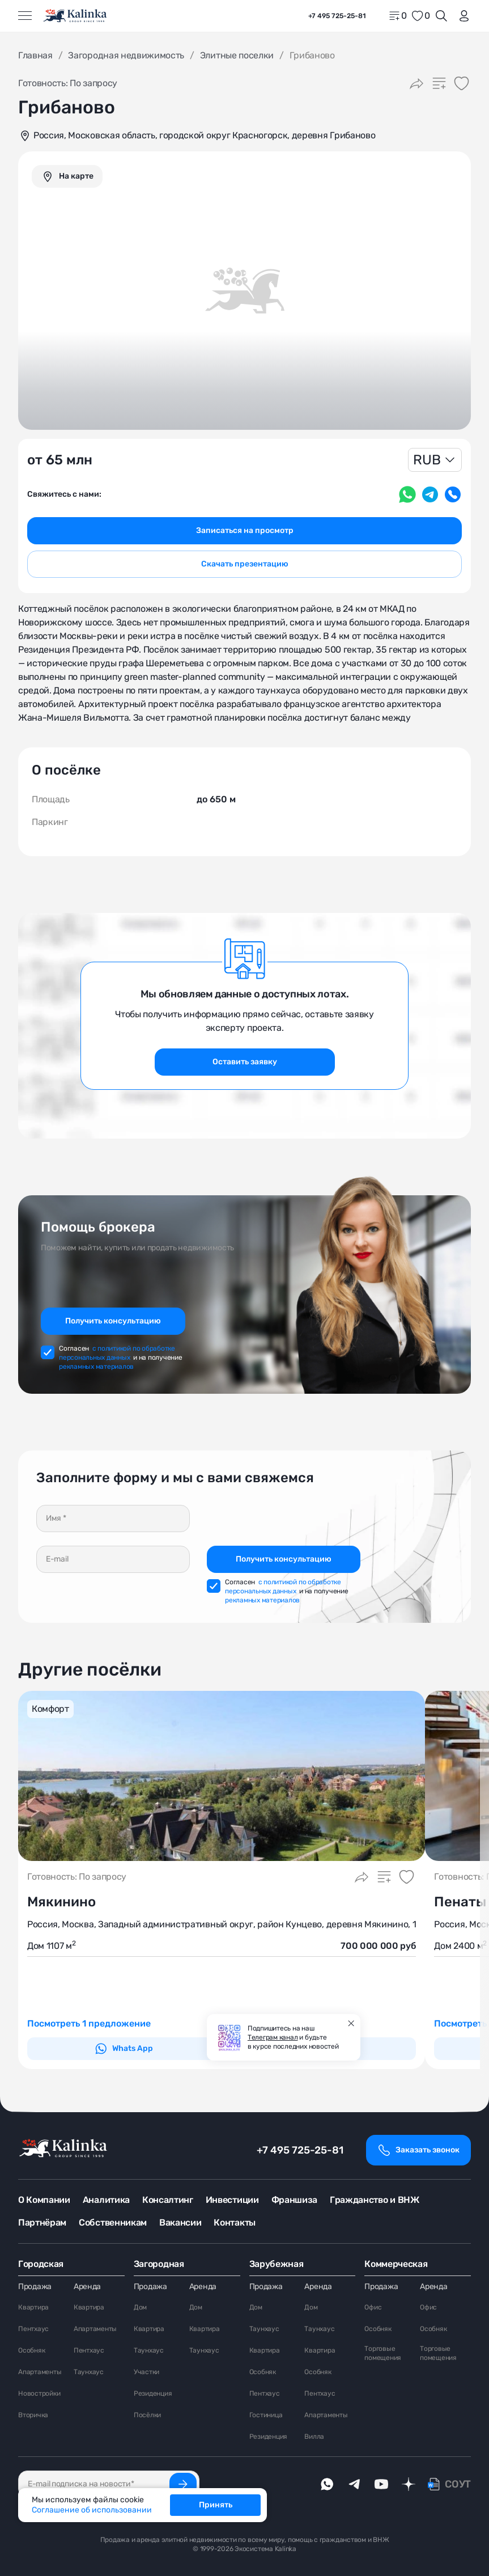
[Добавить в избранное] (462, 83)
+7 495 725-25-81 (300, 2150)
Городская (40, 2263)
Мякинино (61, 1902)
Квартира (33, 2307)
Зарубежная (276, 2263)
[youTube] (381, 2484)
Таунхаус (89, 2372)
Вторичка (33, 2415)
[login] (462, 16)
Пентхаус (33, 2329)
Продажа (35, 2286)
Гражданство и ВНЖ (374, 2199)
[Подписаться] (183, 2484)
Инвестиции (232, 2199)
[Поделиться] (416, 83)
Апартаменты (39, 2372)
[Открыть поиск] (441, 16)
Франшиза (294, 2199)
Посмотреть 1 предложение (89, 2023)
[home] (75, 16)
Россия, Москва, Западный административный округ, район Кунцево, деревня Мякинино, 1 (221, 1924)
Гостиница (266, 2415)
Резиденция (153, 2393)
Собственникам (113, 2222)
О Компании (44, 2199)
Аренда (87, 2286)
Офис (372, 2307)
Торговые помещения (382, 2353)
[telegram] (354, 2484)
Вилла (314, 2436)
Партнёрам (42, 2222)
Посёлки (147, 2415)
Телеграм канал (273, 2037)
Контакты (234, 2222)
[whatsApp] (327, 2484)
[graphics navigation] (67, 176)
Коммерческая (395, 2263)
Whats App (123, 2048)
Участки (146, 2372)
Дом (140, 2307)
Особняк (31, 2350)
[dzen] (408, 2484)
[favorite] (420, 16)
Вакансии (180, 2222)
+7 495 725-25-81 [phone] (337, 16)
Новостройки (39, 2393)
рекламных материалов (96, 1367)
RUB (427, 460)
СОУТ (458, 2484)
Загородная (159, 2263)
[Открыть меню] (25, 16)
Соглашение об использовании (92, 2510)
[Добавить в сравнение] (439, 83)
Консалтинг (167, 2199)
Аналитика (106, 2199)
